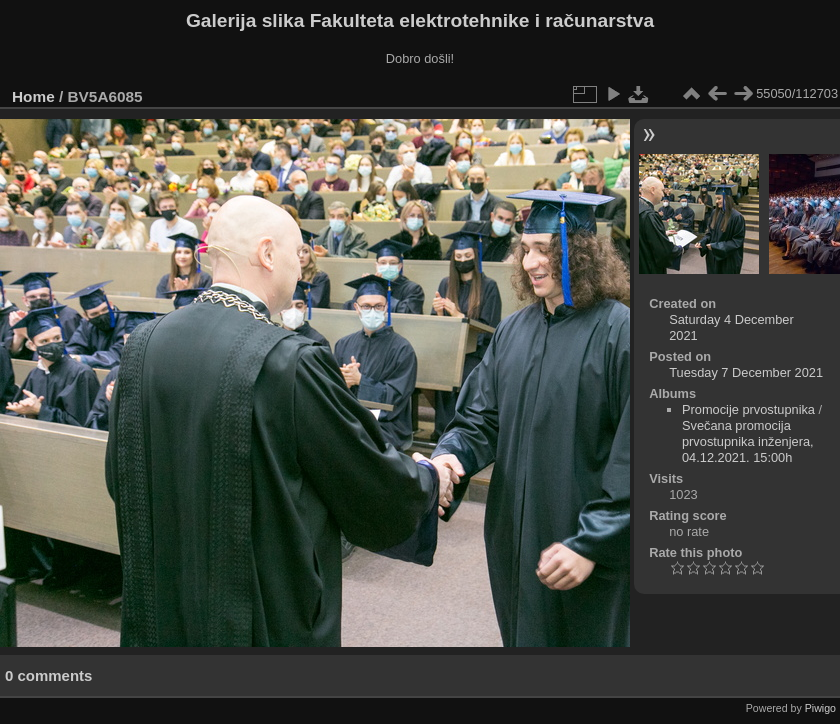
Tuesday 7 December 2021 (746, 372)
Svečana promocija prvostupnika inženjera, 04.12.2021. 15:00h (748, 441)
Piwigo (820, 708)
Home (33, 96)
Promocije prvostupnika (748, 409)
